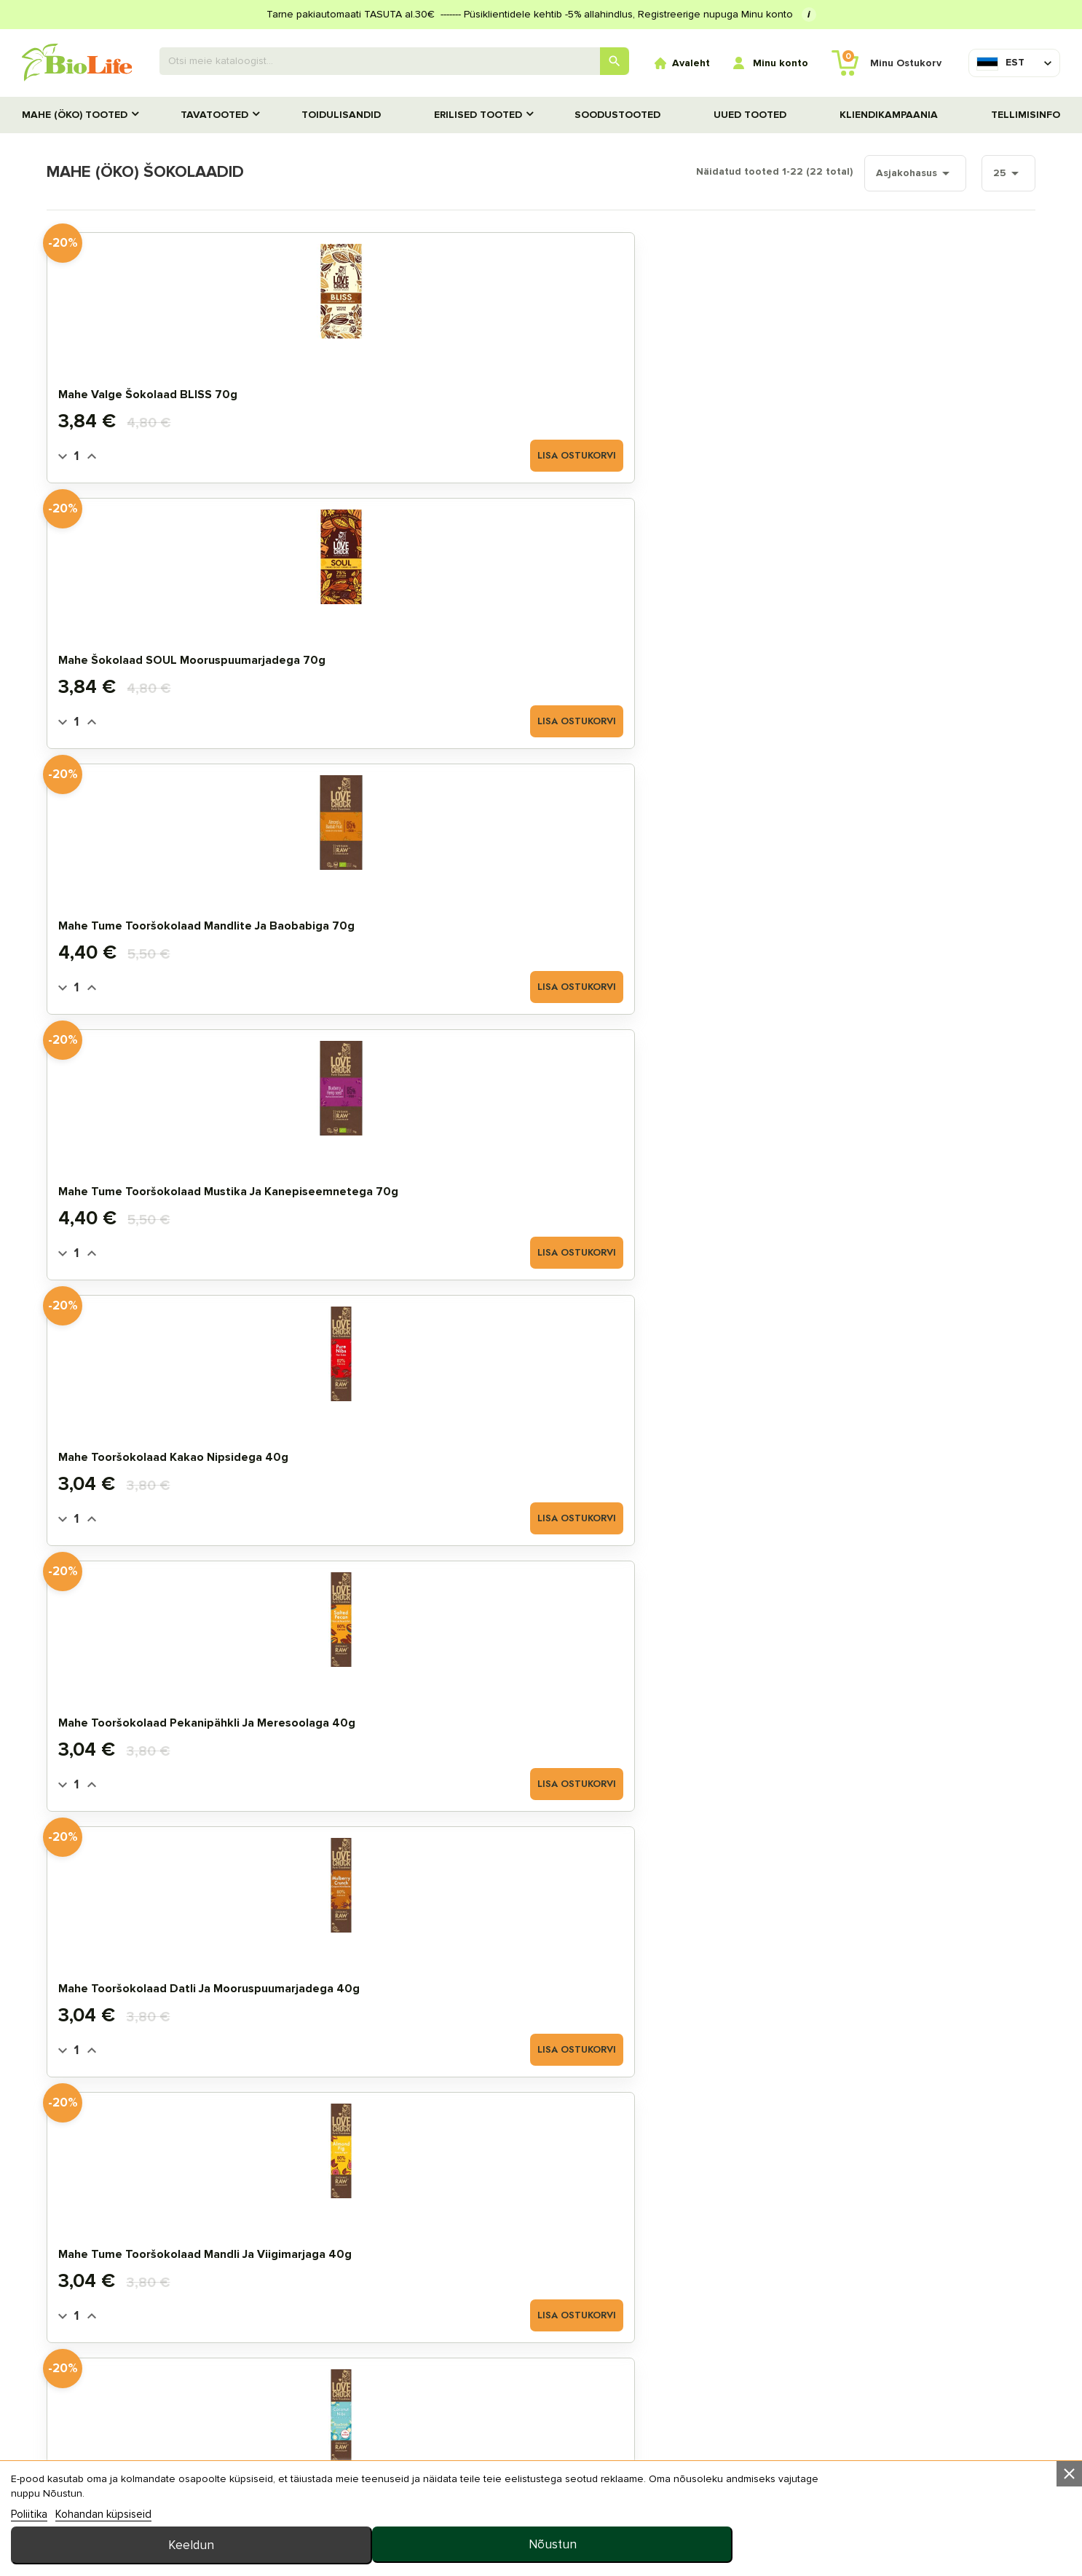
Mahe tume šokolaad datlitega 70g (647, 1444)
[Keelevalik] (1000, 62)
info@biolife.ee (882, 2382)
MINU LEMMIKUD (332, 2391)
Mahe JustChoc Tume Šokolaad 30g (893, 1452)
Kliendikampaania (889, 114)
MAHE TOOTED (116, 2344)
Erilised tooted (478, 114)
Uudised (542, 2414)
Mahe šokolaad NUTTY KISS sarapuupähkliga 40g (637, 913)
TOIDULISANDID (341, 114)
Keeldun (750, 2533)
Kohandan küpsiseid (103, 2557)
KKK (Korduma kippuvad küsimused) (617, 2391)
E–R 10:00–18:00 (882, 2405)
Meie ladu (547, 2344)
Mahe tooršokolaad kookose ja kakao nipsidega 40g (177, 913)
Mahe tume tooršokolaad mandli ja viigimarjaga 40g (893, 647)
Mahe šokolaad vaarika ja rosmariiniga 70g (631, 1179)
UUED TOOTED (750, 114)
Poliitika (29, 2557)
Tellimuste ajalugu (347, 2367)
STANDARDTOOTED (127, 2367)
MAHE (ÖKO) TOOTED (74, 114)
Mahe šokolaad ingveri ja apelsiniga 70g (159, 1444)
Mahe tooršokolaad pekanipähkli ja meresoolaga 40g (423, 647)
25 (976, 173)
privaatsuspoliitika (575, 2460)
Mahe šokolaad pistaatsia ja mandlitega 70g (403, 1444)
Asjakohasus (880, 173)
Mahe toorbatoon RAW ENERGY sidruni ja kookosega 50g (177, 1710)
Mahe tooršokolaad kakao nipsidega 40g (163, 647)
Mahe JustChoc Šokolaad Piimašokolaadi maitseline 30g (409, 1179)
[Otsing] (394, 61)
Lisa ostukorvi (238, 454)
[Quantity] (108, 454)
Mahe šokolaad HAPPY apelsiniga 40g (183, 1179)
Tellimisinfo (1025, 114)
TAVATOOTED (214, 114)
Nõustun (967, 2533)
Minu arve (319, 2344)
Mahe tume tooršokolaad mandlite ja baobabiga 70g (657, 382)
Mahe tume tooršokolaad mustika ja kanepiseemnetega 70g (889, 382)
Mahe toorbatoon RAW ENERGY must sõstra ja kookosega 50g (412, 1710)
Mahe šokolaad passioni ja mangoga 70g (868, 1179)
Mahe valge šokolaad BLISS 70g (179, 389)
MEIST (535, 2437)
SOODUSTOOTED (617, 114)
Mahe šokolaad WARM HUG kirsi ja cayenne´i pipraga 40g (420, 913)
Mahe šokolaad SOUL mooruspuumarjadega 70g (398, 382)
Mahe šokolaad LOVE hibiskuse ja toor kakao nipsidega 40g (889, 913)
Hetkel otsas (946, 1517)
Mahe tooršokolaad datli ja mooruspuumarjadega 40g (636, 647)
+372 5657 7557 (965, 2405)
